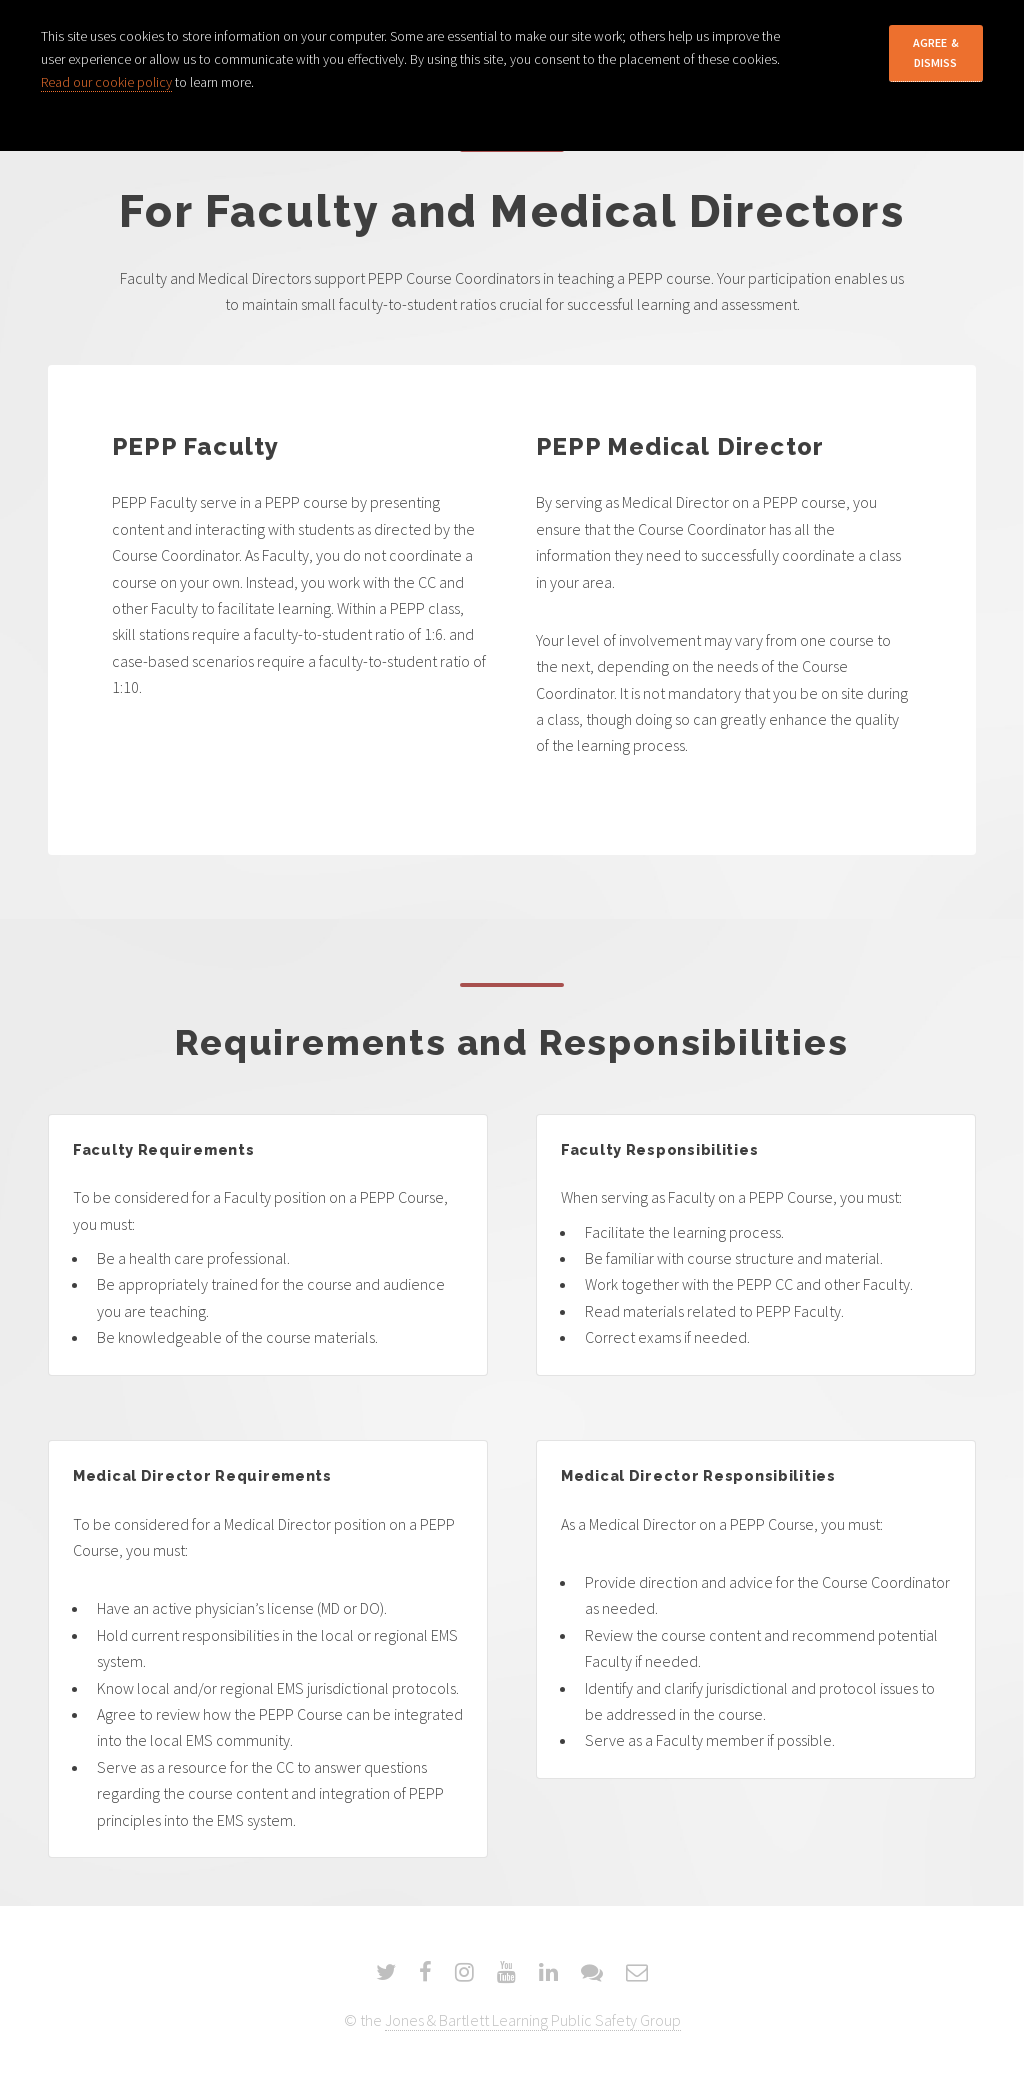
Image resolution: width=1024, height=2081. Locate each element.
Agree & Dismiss (936, 52)
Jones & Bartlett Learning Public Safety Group (533, 2020)
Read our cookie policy (106, 82)
